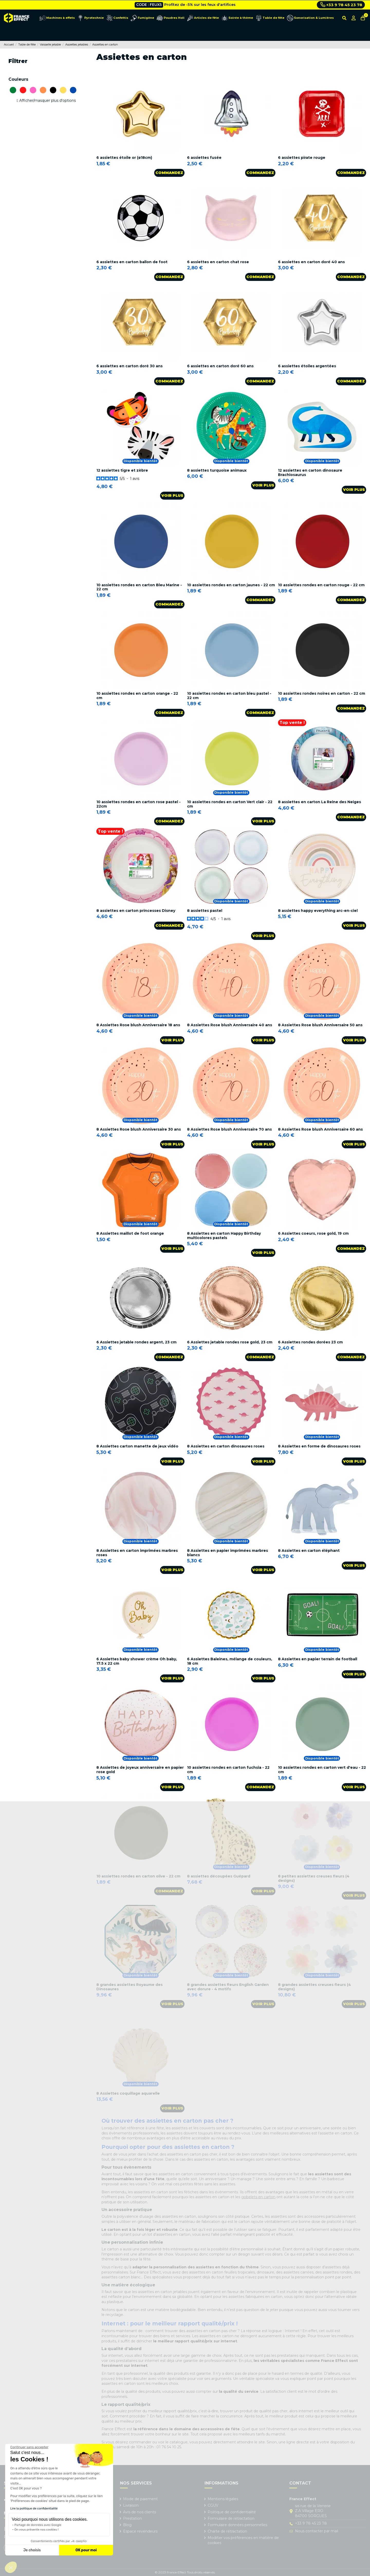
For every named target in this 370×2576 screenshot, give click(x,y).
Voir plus (172, 495)
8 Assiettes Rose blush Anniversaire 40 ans (229, 1025)
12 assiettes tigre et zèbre (122, 470)
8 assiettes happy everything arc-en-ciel (318, 910)
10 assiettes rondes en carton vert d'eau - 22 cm (322, 1769)
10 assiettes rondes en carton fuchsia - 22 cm (228, 1769)
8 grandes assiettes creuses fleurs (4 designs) (314, 1986)
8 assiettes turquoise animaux (217, 470)
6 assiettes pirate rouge (301, 157)
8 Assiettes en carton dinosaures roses (225, 1446)
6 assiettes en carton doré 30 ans (129, 366)
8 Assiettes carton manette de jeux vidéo (137, 1446)
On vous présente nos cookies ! (36, 2529)
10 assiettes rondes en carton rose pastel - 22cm (138, 804)
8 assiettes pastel (204, 910)
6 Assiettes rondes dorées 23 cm (310, 1342)
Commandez (169, 172)
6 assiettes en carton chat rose (218, 262)
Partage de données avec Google (37, 2525)
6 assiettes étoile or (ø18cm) (124, 157)
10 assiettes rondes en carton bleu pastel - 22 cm (229, 695)
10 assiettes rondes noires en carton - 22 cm (321, 693)
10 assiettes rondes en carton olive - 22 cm (138, 1876)
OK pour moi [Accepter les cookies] (86, 2550)
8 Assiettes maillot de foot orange (130, 1233)
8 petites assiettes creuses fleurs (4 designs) (313, 1878)
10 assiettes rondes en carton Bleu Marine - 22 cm (139, 587)
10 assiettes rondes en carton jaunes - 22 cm (231, 585)
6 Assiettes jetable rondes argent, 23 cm (136, 1342)
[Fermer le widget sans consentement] (29, 2447)
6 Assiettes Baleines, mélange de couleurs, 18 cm (229, 1661)
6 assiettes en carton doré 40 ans (311, 262)
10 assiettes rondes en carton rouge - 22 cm (321, 585)
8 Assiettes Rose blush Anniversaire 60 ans (320, 1129)
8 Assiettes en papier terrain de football (317, 1659)
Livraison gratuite (170, 4)
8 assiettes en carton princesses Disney (135, 910)
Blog (127, 2525)
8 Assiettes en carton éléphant (309, 1550)
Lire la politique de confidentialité (34, 2508)
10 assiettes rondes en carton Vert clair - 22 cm (229, 804)
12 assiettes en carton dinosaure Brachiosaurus (310, 472)
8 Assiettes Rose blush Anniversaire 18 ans (138, 1025)
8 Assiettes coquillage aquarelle (128, 2093)
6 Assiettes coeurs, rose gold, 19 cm (313, 1233)
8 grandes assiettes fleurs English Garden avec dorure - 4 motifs (228, 1986)
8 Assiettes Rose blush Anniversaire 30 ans (138, 1129)
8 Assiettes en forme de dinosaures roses (319, 1446)
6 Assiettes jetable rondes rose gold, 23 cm (229, 1342)
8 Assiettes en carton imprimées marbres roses (137, 1552)
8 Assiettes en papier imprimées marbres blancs (227, 1552)
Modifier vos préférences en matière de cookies (243, 2540)
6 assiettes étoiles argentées (307, 366)
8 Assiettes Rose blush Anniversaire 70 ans (229, 1129)
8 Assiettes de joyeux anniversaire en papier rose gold (140, 1769)
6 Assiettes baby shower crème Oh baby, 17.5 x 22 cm (136, 1661)
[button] (11, 2567)
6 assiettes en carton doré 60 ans (220, 366)
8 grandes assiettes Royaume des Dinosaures (129, 1986)
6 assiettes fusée (204, 157)
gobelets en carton (258, 2197)
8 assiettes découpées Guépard (218, 1876)
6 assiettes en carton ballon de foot (132, 262)
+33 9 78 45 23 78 (341, 4)
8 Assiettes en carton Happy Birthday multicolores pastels (224, 1235)
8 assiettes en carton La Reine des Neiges (319, 802)
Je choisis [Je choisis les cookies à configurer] (32, 2550)
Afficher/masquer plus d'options (47, 100)
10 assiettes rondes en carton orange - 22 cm (137, 695)
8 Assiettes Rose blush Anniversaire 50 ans (320, 1025)
